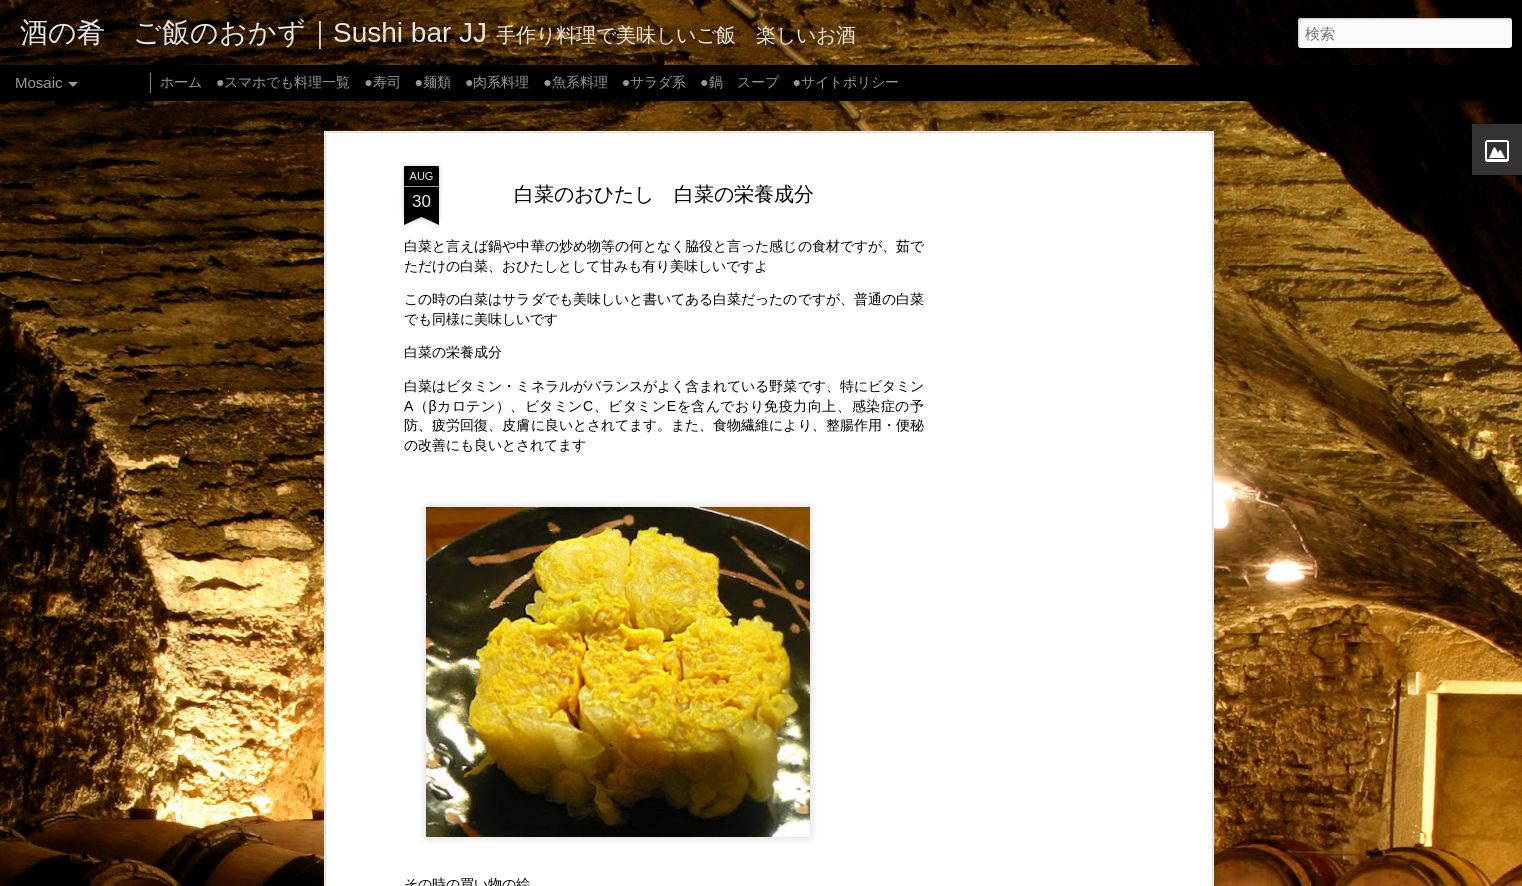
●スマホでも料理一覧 (283, 82)
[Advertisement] (1034, 470)
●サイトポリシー (845, 82)
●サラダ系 (654, 82)
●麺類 (433, 82)
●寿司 (382, 82)
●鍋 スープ (739, 82)
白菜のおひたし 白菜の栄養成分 (664, 193)
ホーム (181, 82)
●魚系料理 (575, 82)
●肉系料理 (497, 82)
